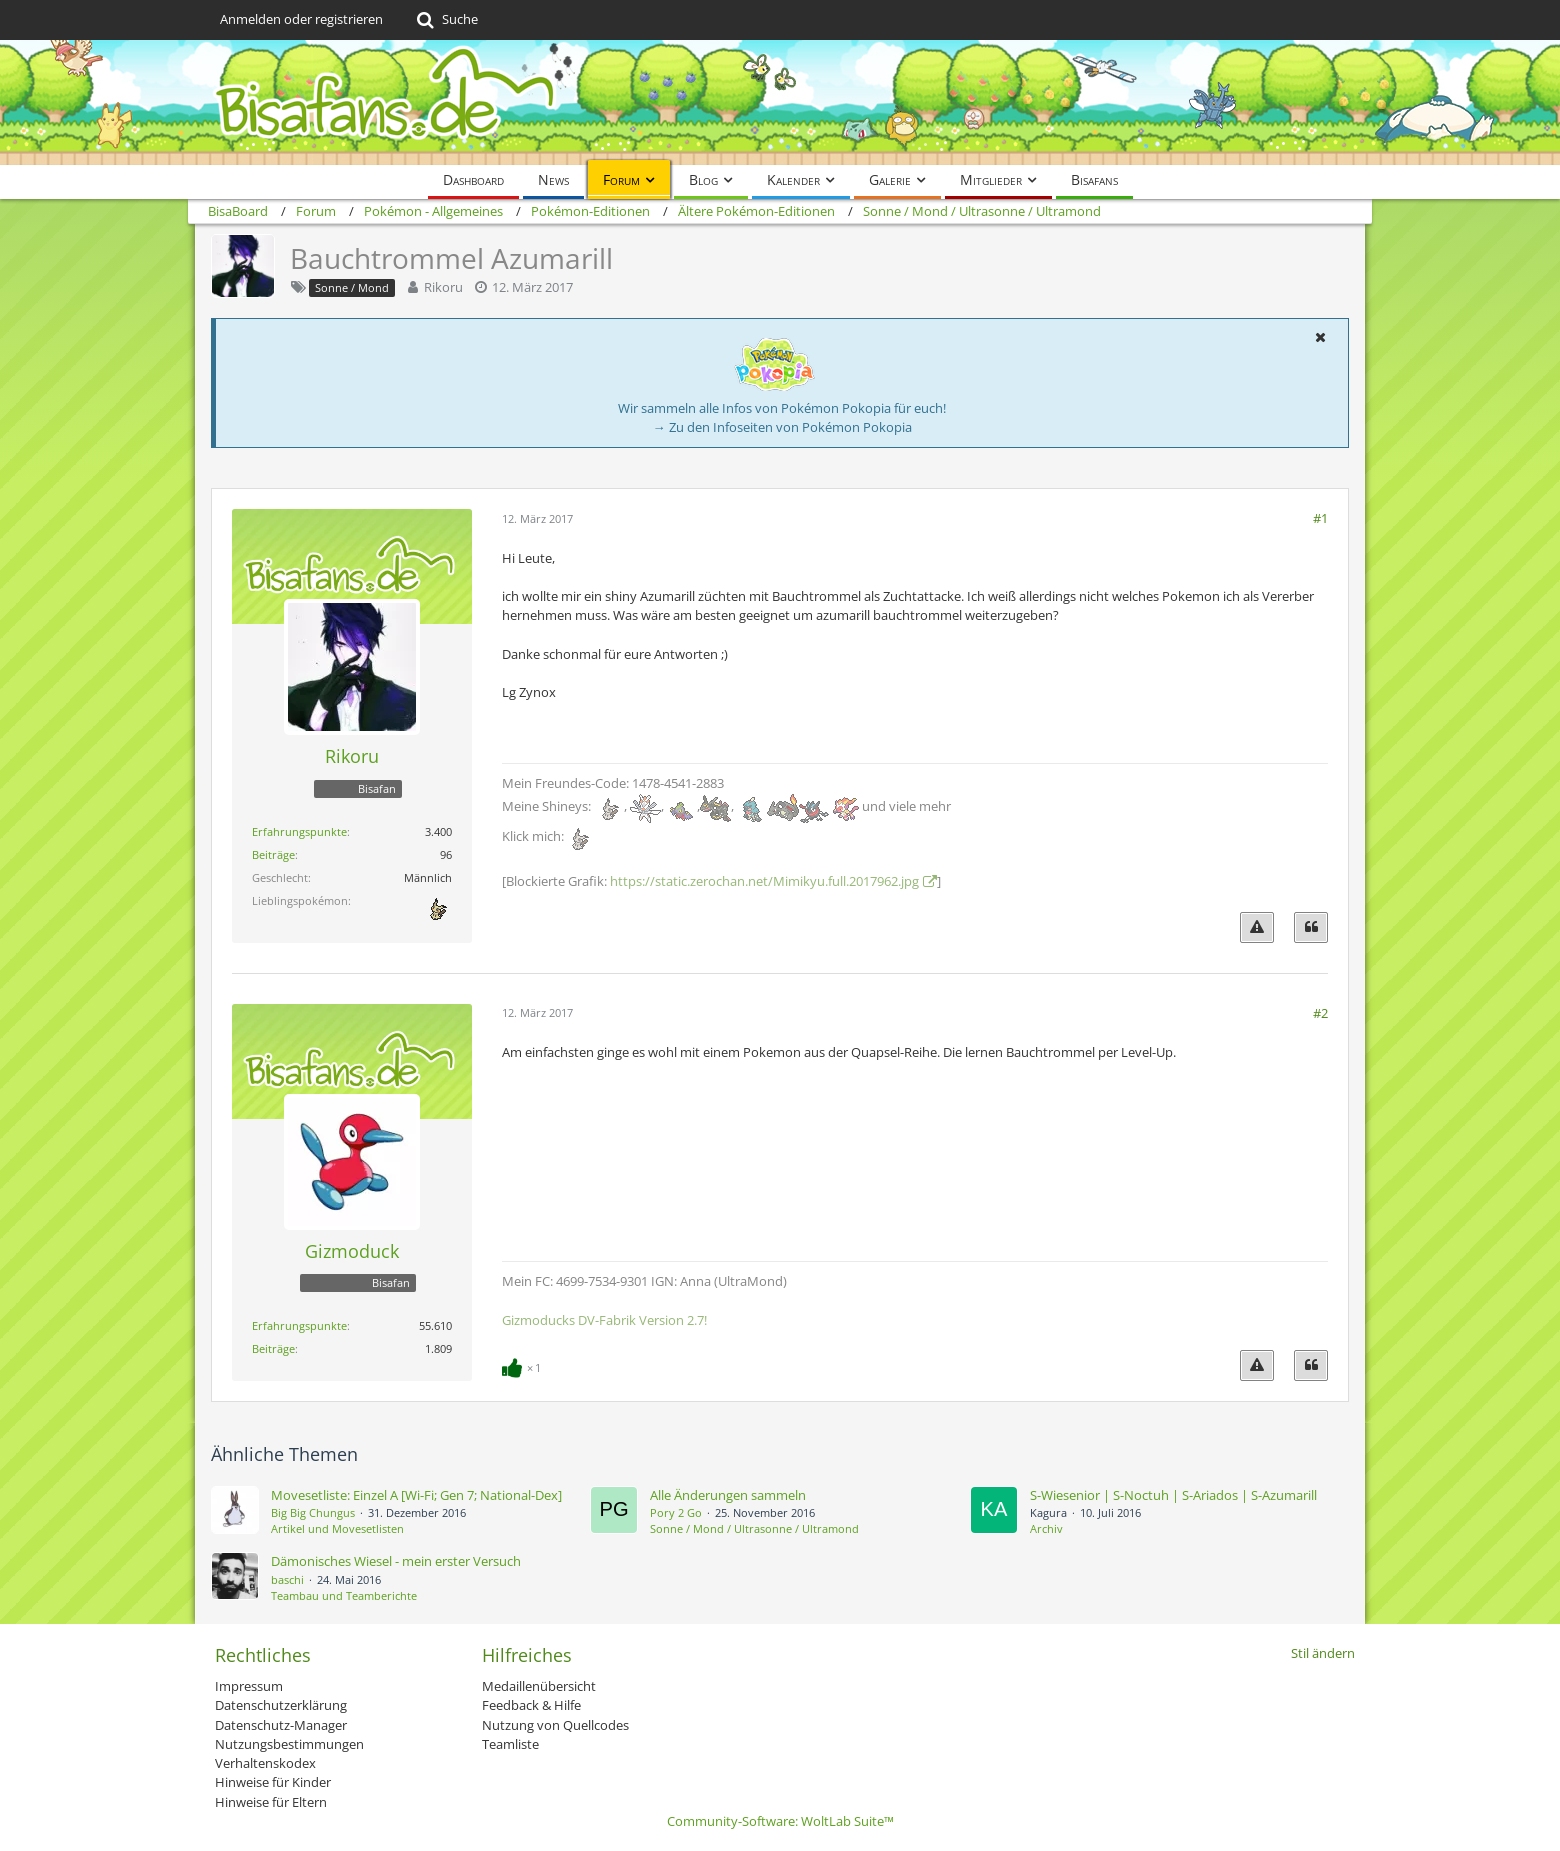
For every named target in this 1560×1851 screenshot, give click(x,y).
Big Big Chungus (313, 1512)
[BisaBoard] (780, 102)
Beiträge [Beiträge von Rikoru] (273, 854)
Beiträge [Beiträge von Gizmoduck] (273, 1348)
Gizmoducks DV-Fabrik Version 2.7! (604, 1320)
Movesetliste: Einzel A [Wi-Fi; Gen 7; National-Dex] (416, 1495)
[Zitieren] (1311, 927)
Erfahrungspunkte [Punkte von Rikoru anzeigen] (299, 831)
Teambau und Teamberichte (344, 1595)
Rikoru (443, 287)
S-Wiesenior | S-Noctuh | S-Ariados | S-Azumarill (1173, 1495)
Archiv (1046, 1528)
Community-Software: (780, 1821)
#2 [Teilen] (1320, 1013)
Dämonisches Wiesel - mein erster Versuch (396, 1561)
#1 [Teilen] (1320, 518)
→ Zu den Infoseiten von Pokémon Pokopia (782, 427)
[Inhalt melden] (1257, 927)
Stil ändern (1323, 1653)
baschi (287, 1579)
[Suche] (445, 20)
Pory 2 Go (676, 1512)
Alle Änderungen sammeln (728, 1495)
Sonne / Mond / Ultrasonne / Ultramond (754, 1528)
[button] (1320, 337)
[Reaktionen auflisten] (524, 1365)
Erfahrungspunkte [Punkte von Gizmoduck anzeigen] (299, 1325)
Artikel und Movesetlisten (337, 1528)
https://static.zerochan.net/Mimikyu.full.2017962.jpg (764, 881)
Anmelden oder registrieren (301, 19)
